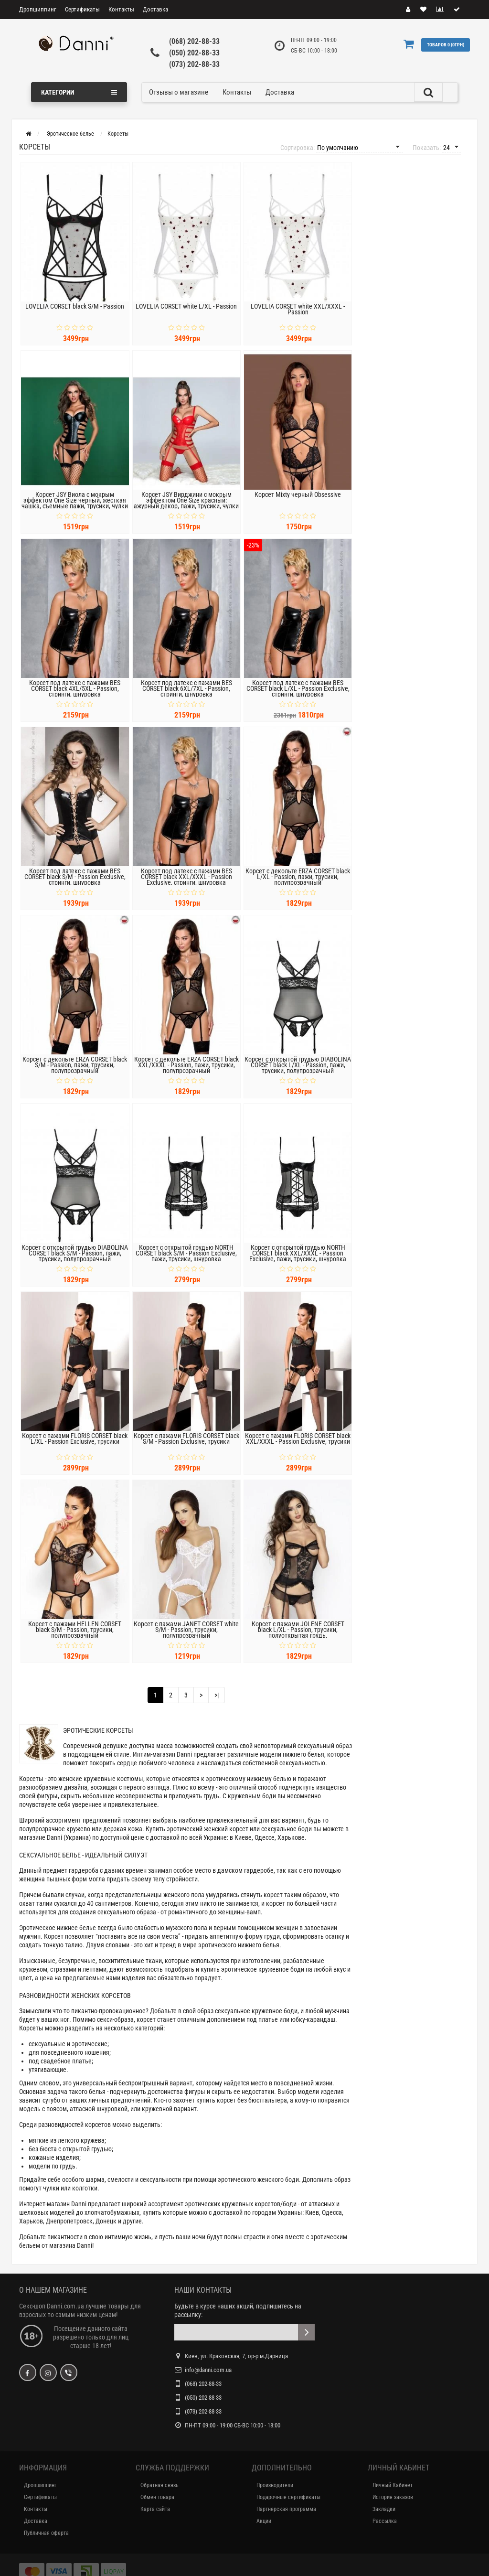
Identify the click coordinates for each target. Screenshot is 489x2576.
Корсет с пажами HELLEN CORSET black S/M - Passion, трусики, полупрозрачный (74, 1629)
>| (216, 1695)
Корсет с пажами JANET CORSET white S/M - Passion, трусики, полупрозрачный (186, 1629)
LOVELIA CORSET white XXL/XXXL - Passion (298, 309)
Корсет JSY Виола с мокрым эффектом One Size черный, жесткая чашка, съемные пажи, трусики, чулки (74, 500)
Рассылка (384, 2521)
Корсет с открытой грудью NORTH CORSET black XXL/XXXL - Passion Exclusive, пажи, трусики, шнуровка (297, 1253)
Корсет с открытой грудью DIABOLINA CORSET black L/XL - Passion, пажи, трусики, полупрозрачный (297, 1064)
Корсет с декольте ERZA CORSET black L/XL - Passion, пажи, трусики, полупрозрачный (297, 876)
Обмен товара (157, 2497)
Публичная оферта (46, 2533)
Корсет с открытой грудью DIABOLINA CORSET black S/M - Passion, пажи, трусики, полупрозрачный (74, 1253)
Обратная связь (159, 2485)
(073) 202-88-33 (194, 64)
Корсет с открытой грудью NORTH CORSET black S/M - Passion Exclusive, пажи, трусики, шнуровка (186, 1253)
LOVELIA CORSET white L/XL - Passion (186, 306)
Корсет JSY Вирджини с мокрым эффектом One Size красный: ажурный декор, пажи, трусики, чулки (186, 500)
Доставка (155, 9)
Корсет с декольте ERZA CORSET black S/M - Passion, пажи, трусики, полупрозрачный (74, 1064)
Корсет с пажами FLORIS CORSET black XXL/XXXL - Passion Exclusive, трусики (298, 1438)
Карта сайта (155, 2509)
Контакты (121, 9)
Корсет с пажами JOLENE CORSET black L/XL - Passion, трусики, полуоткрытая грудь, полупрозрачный (298, 1632)
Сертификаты (82, 9)
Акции (263, 2521)
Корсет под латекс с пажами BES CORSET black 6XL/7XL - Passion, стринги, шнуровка (186, 688)
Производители (274, 2485)
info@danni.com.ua (208, 2369)
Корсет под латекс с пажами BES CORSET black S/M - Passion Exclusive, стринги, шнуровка (75, 876)
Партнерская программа (286, 2509)
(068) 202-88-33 (194, 41)
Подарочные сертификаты (288, 2497)
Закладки (383, 2509)
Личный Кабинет (392, 2485)
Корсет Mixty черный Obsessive (298, 494)
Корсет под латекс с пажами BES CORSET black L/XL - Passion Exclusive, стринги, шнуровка (298, 688)
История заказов (392, 2497)
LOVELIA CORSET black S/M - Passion (74, 306)
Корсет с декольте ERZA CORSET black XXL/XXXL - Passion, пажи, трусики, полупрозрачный (186, 1064)
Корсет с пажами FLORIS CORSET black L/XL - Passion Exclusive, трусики (75, 1438)
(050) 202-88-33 (194, 52)
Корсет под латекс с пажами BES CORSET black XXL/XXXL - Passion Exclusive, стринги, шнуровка (186, 876)
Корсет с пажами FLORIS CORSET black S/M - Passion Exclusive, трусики (186, 1438)
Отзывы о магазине (178, 92)
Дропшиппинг (37, 9)
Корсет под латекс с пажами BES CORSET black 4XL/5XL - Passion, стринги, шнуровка (74, 688)
